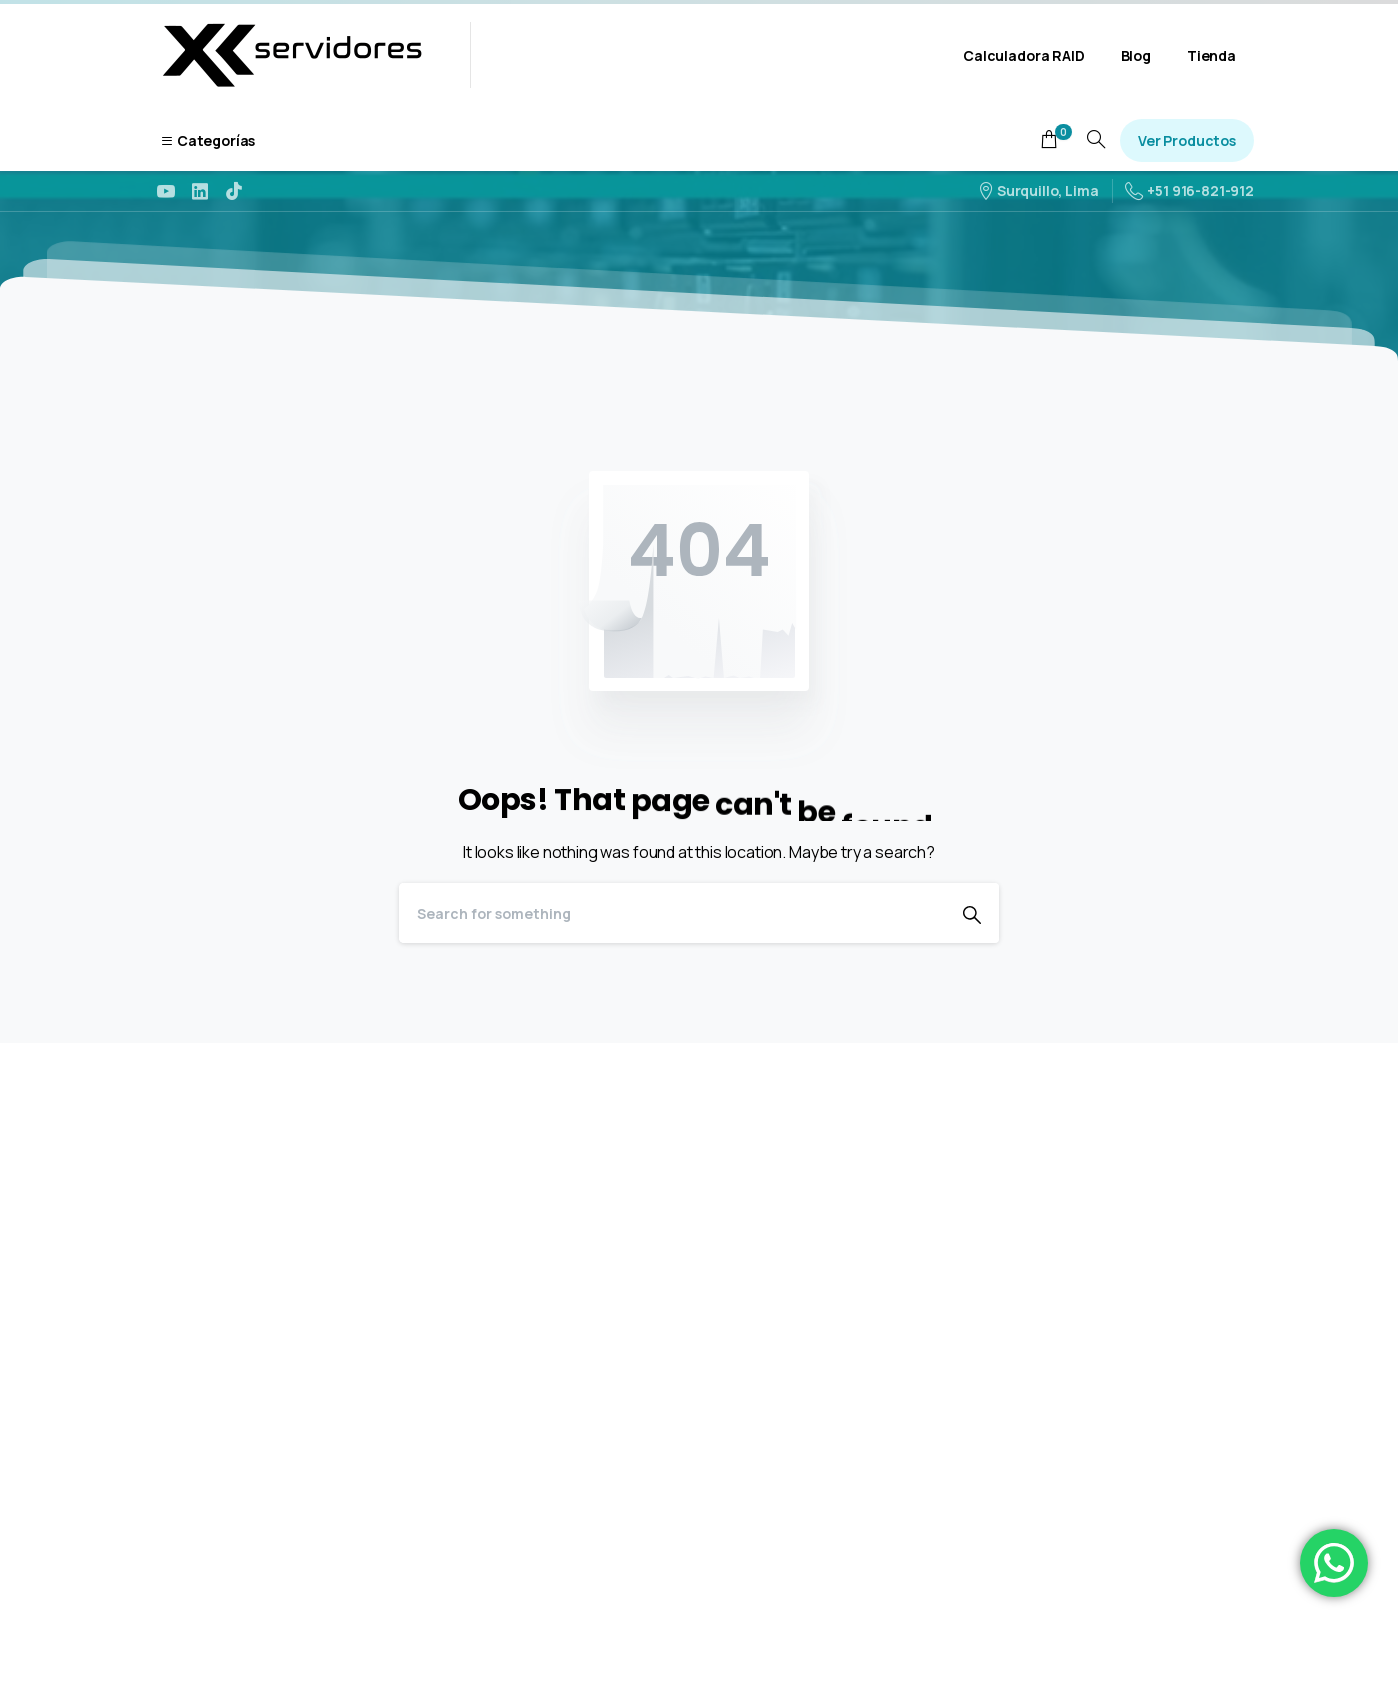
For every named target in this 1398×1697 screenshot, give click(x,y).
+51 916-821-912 (1189, 191)
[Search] (672, 913)
